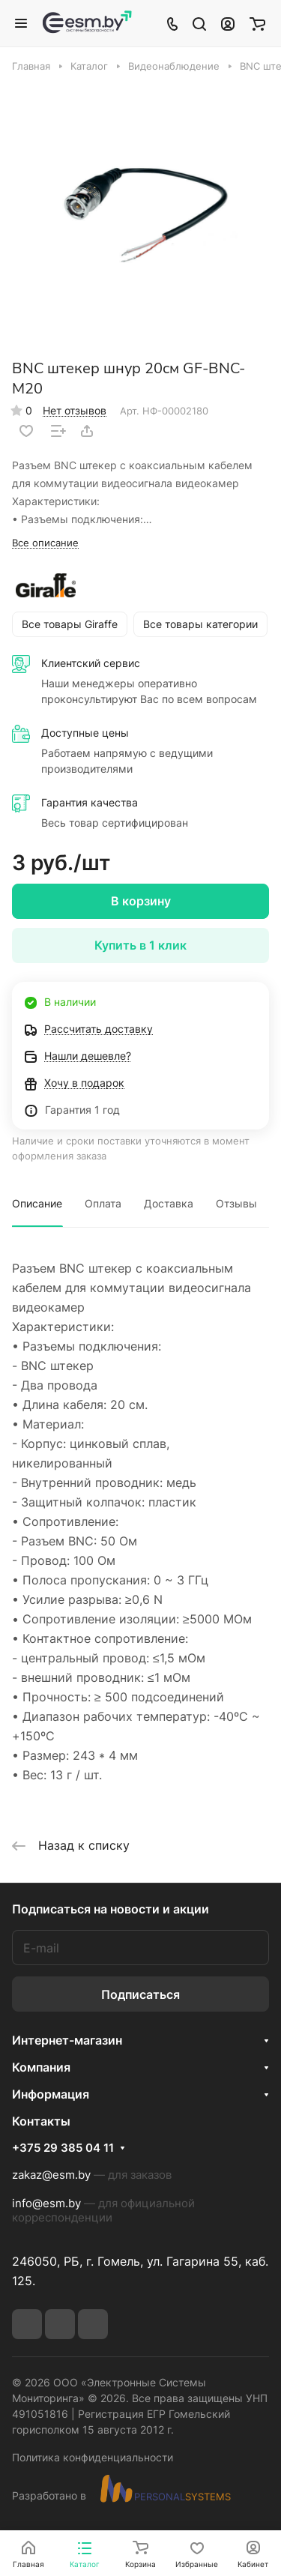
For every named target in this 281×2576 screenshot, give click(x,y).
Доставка (168, 1203)
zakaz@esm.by (51, 2175)
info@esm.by (46, 2203)
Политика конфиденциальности (92, 2457)
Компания (41, 2067)
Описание (37, 1203)
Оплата (103, 1203)
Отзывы (236, 1203)
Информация (50, 2094)
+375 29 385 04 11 (63, 2148)
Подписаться (140, 1994)
